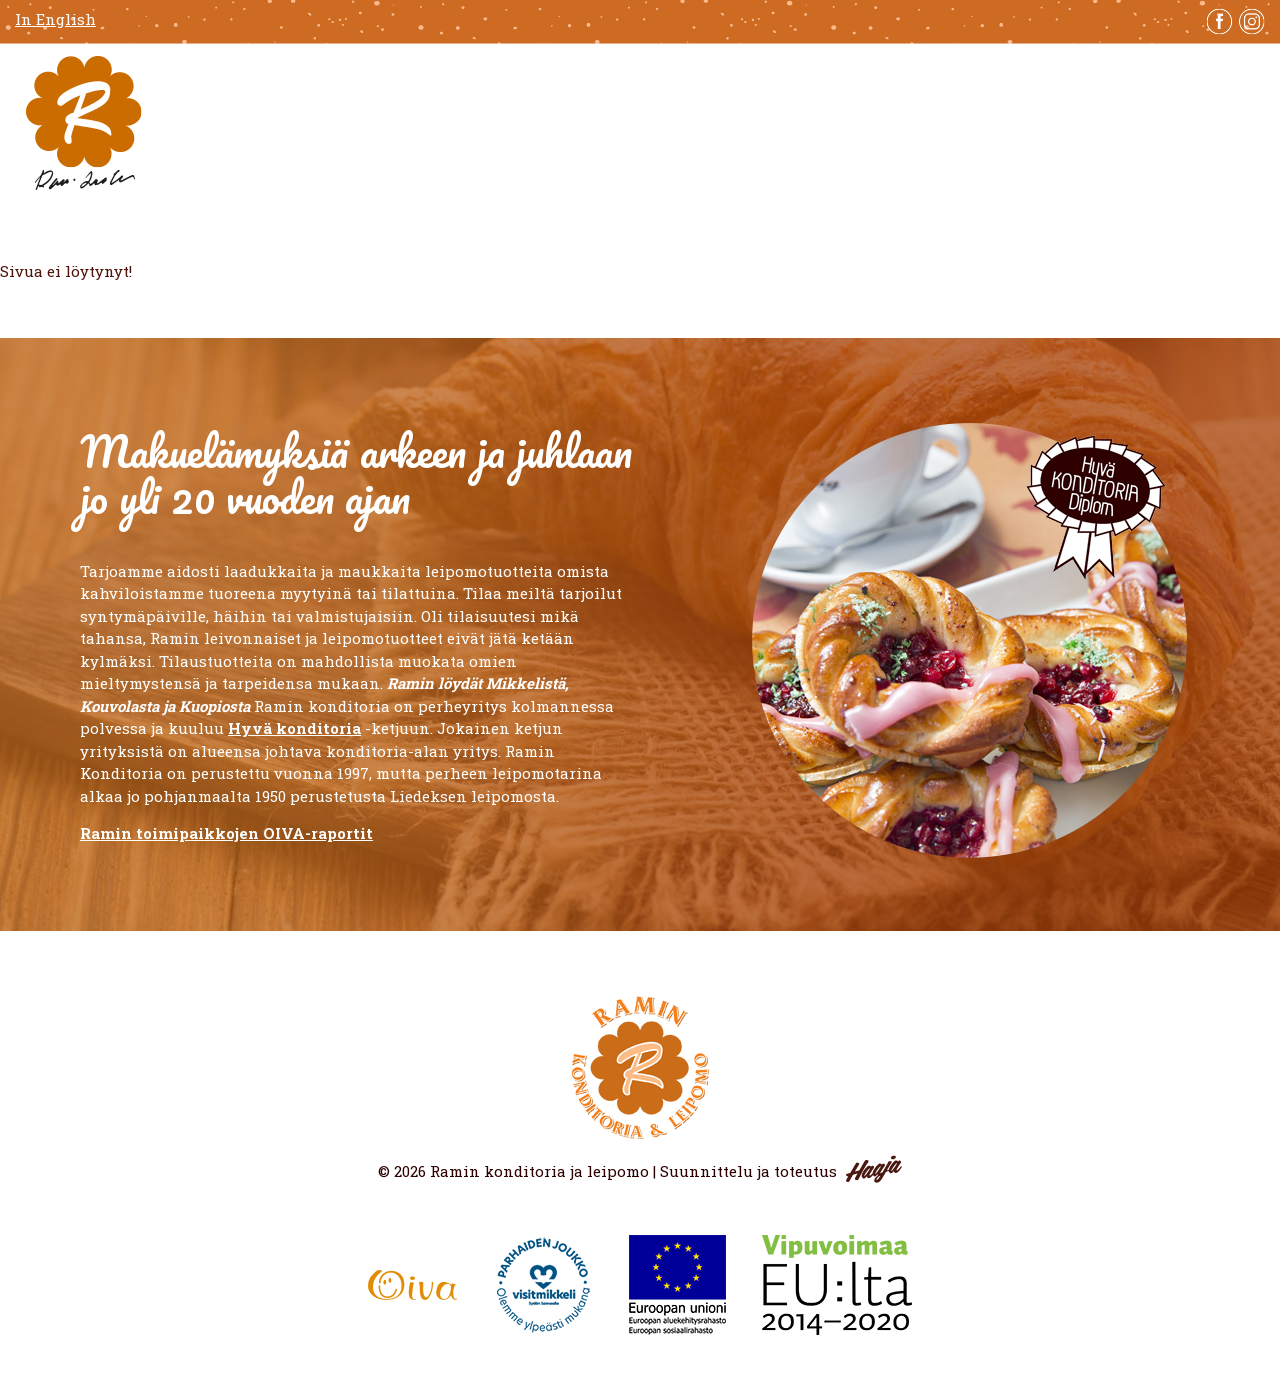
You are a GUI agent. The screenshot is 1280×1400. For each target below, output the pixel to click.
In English (55, 19)
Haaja (874, 1169)
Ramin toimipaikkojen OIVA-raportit (226, 833)
